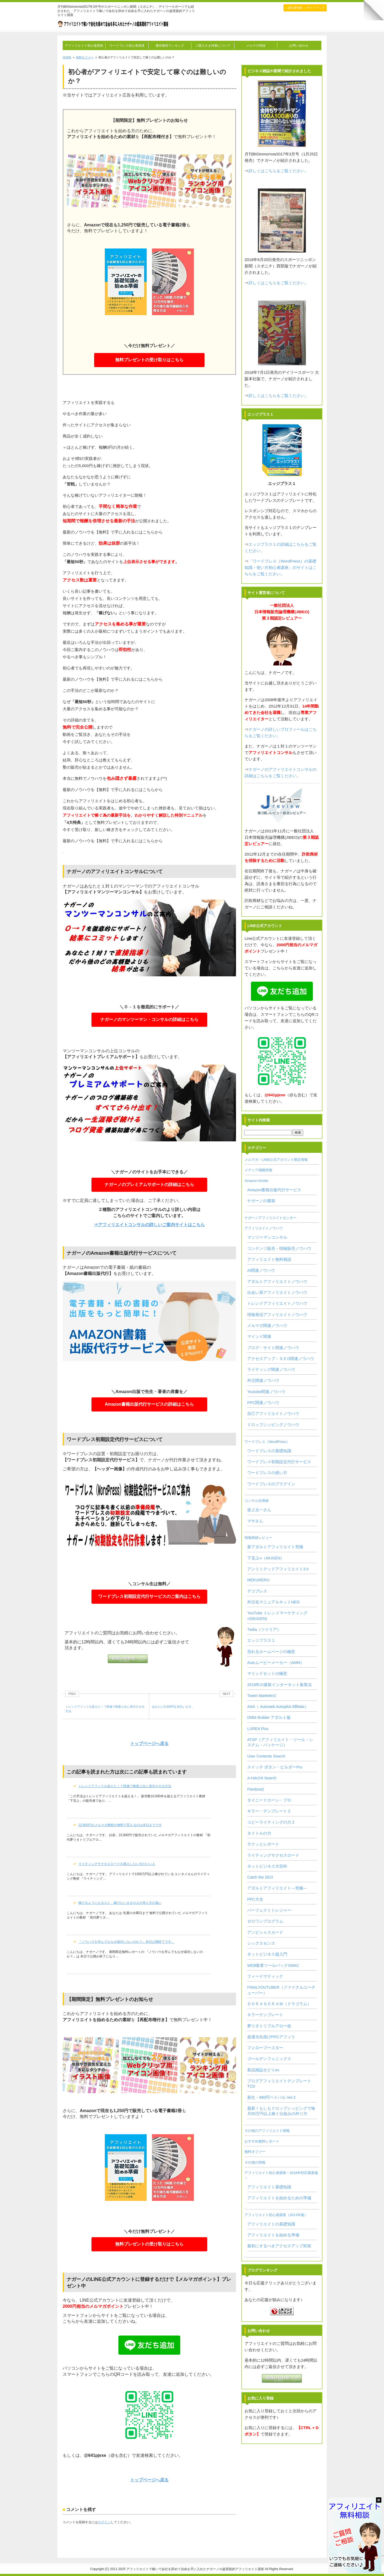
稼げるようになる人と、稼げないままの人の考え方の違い (120, 1903)
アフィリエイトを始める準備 (273, 2235)
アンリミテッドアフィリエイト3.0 (278, 1569)
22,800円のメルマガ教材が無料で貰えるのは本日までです (120, 1825)
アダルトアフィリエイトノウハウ (277, 1281)
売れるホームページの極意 (271, 1652)
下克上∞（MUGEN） (265, 1558)
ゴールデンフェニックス (269, 2059)
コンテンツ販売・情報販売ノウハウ (279, 1248)
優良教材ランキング (169, 45)
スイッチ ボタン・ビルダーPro (274, 1767)
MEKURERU (258, 1580)
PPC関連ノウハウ (263, 1403)
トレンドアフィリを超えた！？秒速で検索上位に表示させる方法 (124, 1786)
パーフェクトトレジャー (269, 1910)
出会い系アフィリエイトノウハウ (277, 1292)
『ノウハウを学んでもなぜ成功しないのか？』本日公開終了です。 (126, 1942)
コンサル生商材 (257, 1501)
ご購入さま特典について (212, 45)
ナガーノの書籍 (261, 1201)
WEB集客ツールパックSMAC (273, 1965)
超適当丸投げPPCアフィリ (271, 2037)
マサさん (255, 1521)
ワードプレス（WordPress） (267, 1442)
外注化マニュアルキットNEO (273, 1602)
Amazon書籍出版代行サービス (274, 1190)
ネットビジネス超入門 (267, 1954)
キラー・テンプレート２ (269, 1811)
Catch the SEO (260, 1877)
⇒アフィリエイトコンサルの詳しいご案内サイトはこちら (149, 1224)
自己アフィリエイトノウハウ (273, 1413)
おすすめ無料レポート (262, 2141)
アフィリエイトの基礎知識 (271, 2224)
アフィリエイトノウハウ (264, 1228)
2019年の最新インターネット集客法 (279, 1685)
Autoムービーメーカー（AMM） (275, 1662)
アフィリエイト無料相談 (269, 1259)
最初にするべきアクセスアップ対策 (279, 2246)
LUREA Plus (258, 1729)
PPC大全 (255, 1899)
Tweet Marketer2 (261, 1696)
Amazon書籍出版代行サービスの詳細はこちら (149, 1405)
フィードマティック (265, 1976)
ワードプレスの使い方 (267, 1473)
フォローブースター (265, 2048)
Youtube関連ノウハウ (266, 1392)
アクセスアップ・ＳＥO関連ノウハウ (280, 1359)
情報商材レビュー (258, 1538)
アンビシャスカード (265, 1932)
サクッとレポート (263, 1844)
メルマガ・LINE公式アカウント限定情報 (276, 1160)
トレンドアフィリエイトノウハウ (277, 1303)
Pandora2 (255, 1789)
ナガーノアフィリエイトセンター (271, 1218)
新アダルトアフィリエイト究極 (275, 1547)
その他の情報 (255, 2162)
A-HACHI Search (262, 1778)
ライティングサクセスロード (273, 1855)
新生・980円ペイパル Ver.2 (271, 2097)
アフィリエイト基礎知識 (269, 2187)
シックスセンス (261, 1943)
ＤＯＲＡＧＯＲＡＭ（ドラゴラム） (279, 2004)
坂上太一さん (259, 1510)
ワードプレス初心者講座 (127, 45)
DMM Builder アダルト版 (269, 1717)
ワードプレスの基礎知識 (269, 1451)
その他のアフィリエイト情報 (267, 2131)
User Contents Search (266, 1756)
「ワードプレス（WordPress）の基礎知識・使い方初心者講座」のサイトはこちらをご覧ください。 (281, 567)
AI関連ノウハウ (261, 1270)
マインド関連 (259, 1336)
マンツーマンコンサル (267, 1237)
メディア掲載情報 (258, 1170)
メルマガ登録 (255, 45)
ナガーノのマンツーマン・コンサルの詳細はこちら (149, 1021)
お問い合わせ (298, 45)
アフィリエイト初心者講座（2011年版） (276, 2215)
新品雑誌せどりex (263, 2070)
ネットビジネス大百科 (267, 1866)
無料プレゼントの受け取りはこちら (149, 360)
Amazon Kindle (256, 1181)
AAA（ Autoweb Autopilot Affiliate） (278, 1706)
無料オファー (255, 2152)
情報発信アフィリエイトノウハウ (277, 1315)
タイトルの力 (259, 1833)
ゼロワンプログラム (265, 1921)
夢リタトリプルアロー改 (269, 2026)
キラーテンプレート (265, 2015)
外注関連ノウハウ (263, 1380)
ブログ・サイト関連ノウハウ (273, 1348)
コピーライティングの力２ (271, 1822)
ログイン (104, 2522)
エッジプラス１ (261, 1640)
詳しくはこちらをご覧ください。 (279, 170)
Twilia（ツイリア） (264, 1629)
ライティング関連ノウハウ (271, 1369)
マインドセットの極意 (267, 1673)
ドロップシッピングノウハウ (273, 1425)
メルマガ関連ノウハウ (267, 1325)
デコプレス (257, 1591)
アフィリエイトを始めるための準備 (279, 2198)
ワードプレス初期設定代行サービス (279, 1462)
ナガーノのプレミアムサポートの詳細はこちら (149, 1186)
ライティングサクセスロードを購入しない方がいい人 (116, 1864)
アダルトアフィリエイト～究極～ (277, 1888)
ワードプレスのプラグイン (271, 1484)
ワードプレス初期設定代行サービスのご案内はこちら (149, 1598)
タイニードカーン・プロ (269, 1800)
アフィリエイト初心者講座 (84, 45)
